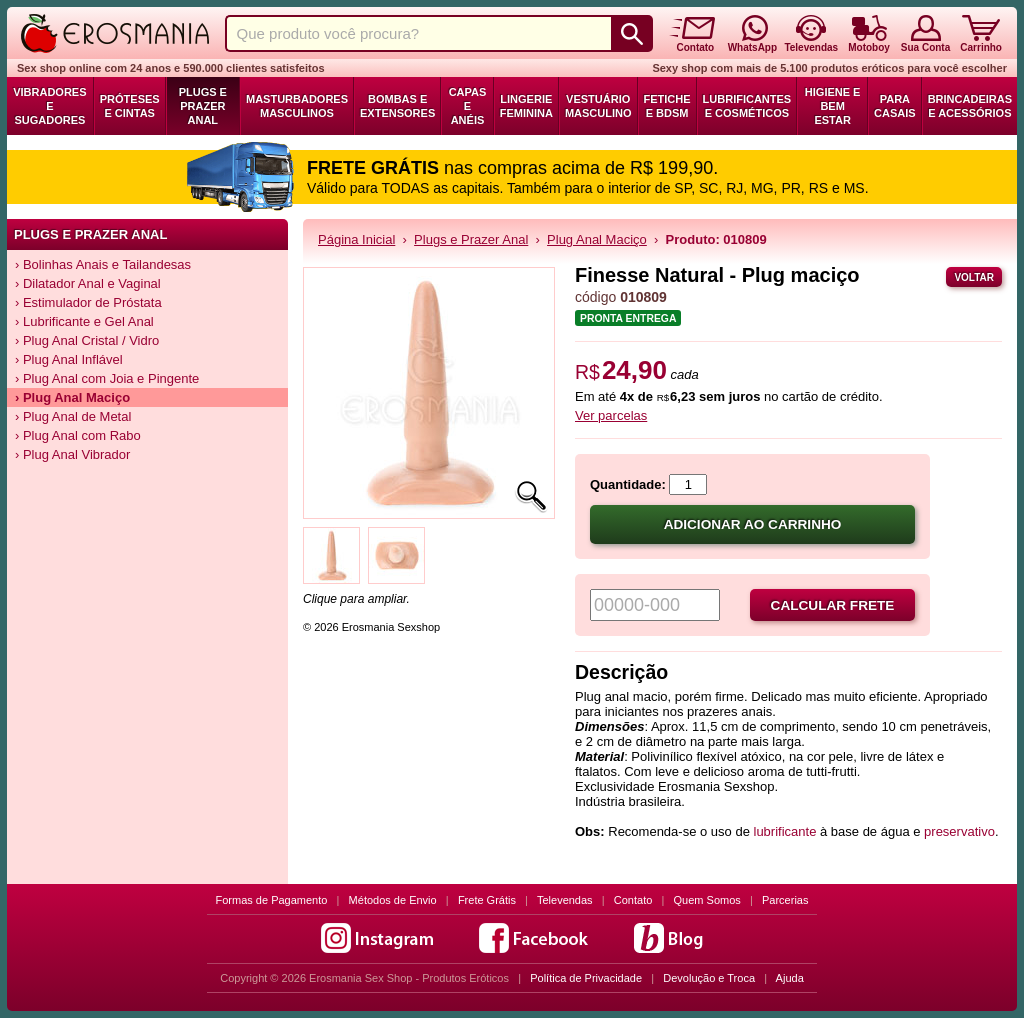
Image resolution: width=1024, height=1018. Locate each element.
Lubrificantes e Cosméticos (747, 106)
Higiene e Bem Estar (833, 106)
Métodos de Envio (393, 900)
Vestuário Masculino (598, 106)
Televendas (565, 900)
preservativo (959, 831)
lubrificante (785, 831)
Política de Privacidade (586, 978)
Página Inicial (356, 239)
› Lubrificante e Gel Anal (84, 321)
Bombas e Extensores (397, 106)
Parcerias (785, 900)
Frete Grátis (487, 900)
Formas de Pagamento (272, 900)
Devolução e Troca (709, 978)
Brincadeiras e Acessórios (970, 106)
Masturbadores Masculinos (297, 106)
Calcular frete (833, 605)
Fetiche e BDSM (667, 106)
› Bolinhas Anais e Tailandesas (103, 264)
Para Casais (895, 106)
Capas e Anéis (468, 106)
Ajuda (790, 978)
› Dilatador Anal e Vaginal (88, 283)
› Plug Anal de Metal (73, 416)
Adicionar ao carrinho (753, 524)
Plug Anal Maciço (597, 239)
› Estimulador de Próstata (88, 302)
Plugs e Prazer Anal (203, 106)
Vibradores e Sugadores (49, 106)
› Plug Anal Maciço (72, 397)
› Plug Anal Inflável (69, 359)
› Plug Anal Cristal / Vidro (87, 340)
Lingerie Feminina (526, 106)
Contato (633, 900)
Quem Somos (707, 900)
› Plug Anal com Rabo (78, 435)
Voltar (974, 277)
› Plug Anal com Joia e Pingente (107, 378)
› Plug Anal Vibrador (72, 454)
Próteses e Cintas (130, 106)
